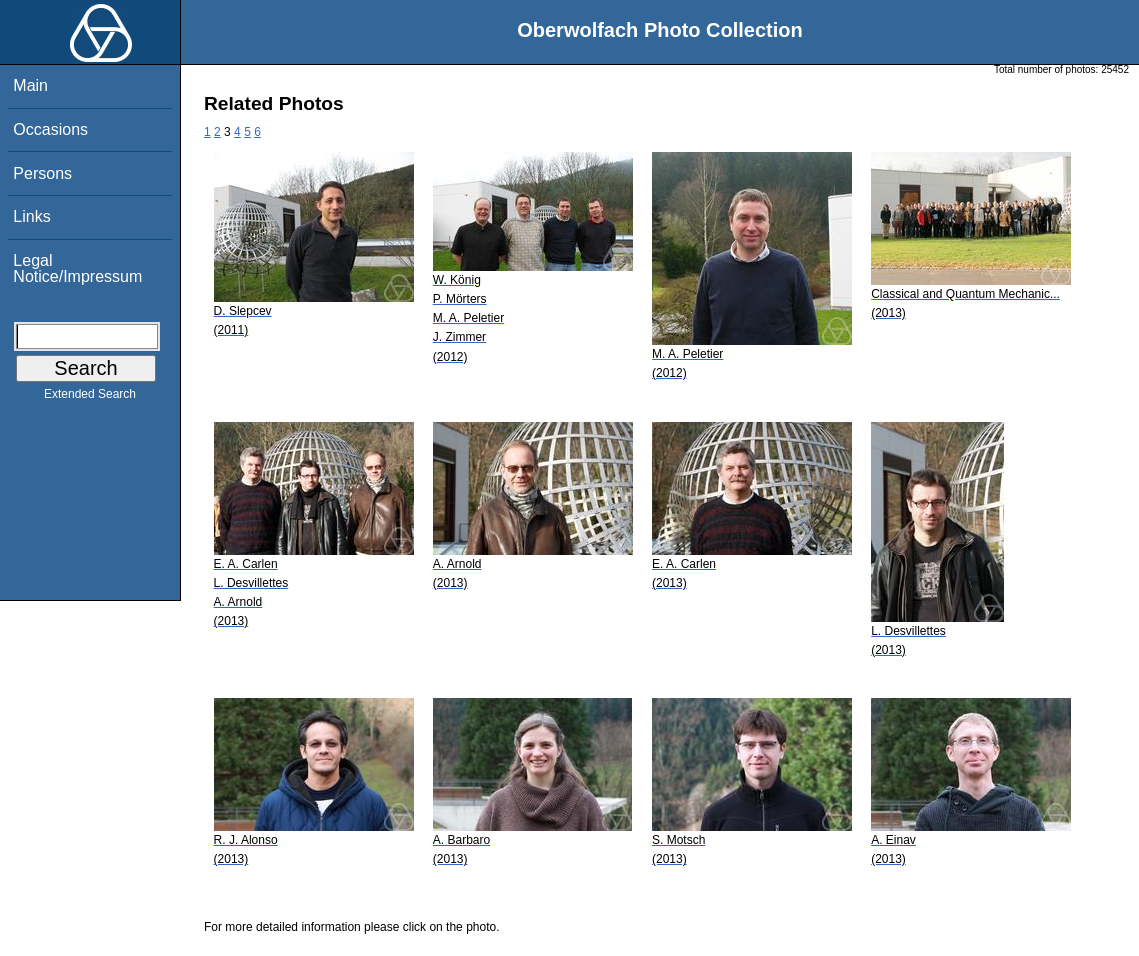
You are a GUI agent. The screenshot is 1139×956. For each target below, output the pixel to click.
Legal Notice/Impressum (77, 268)
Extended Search (90, 398)
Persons (42, 173)
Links (31, 216)
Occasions (50, 129)
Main (30, 85)
